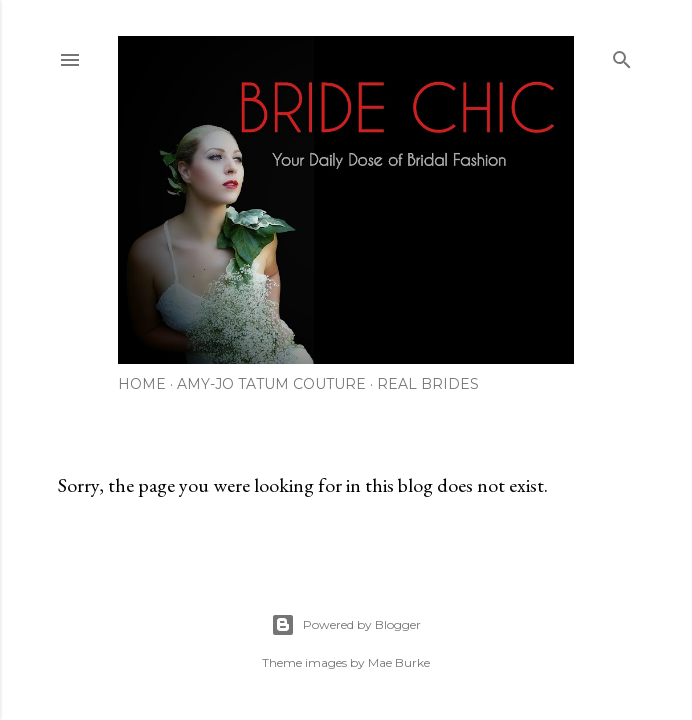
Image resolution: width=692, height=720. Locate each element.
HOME (142, 384)
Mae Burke (399, 662)
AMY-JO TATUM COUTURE (271, 384)
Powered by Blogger (346, 625)
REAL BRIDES (428, 384)
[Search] (622, 55)
